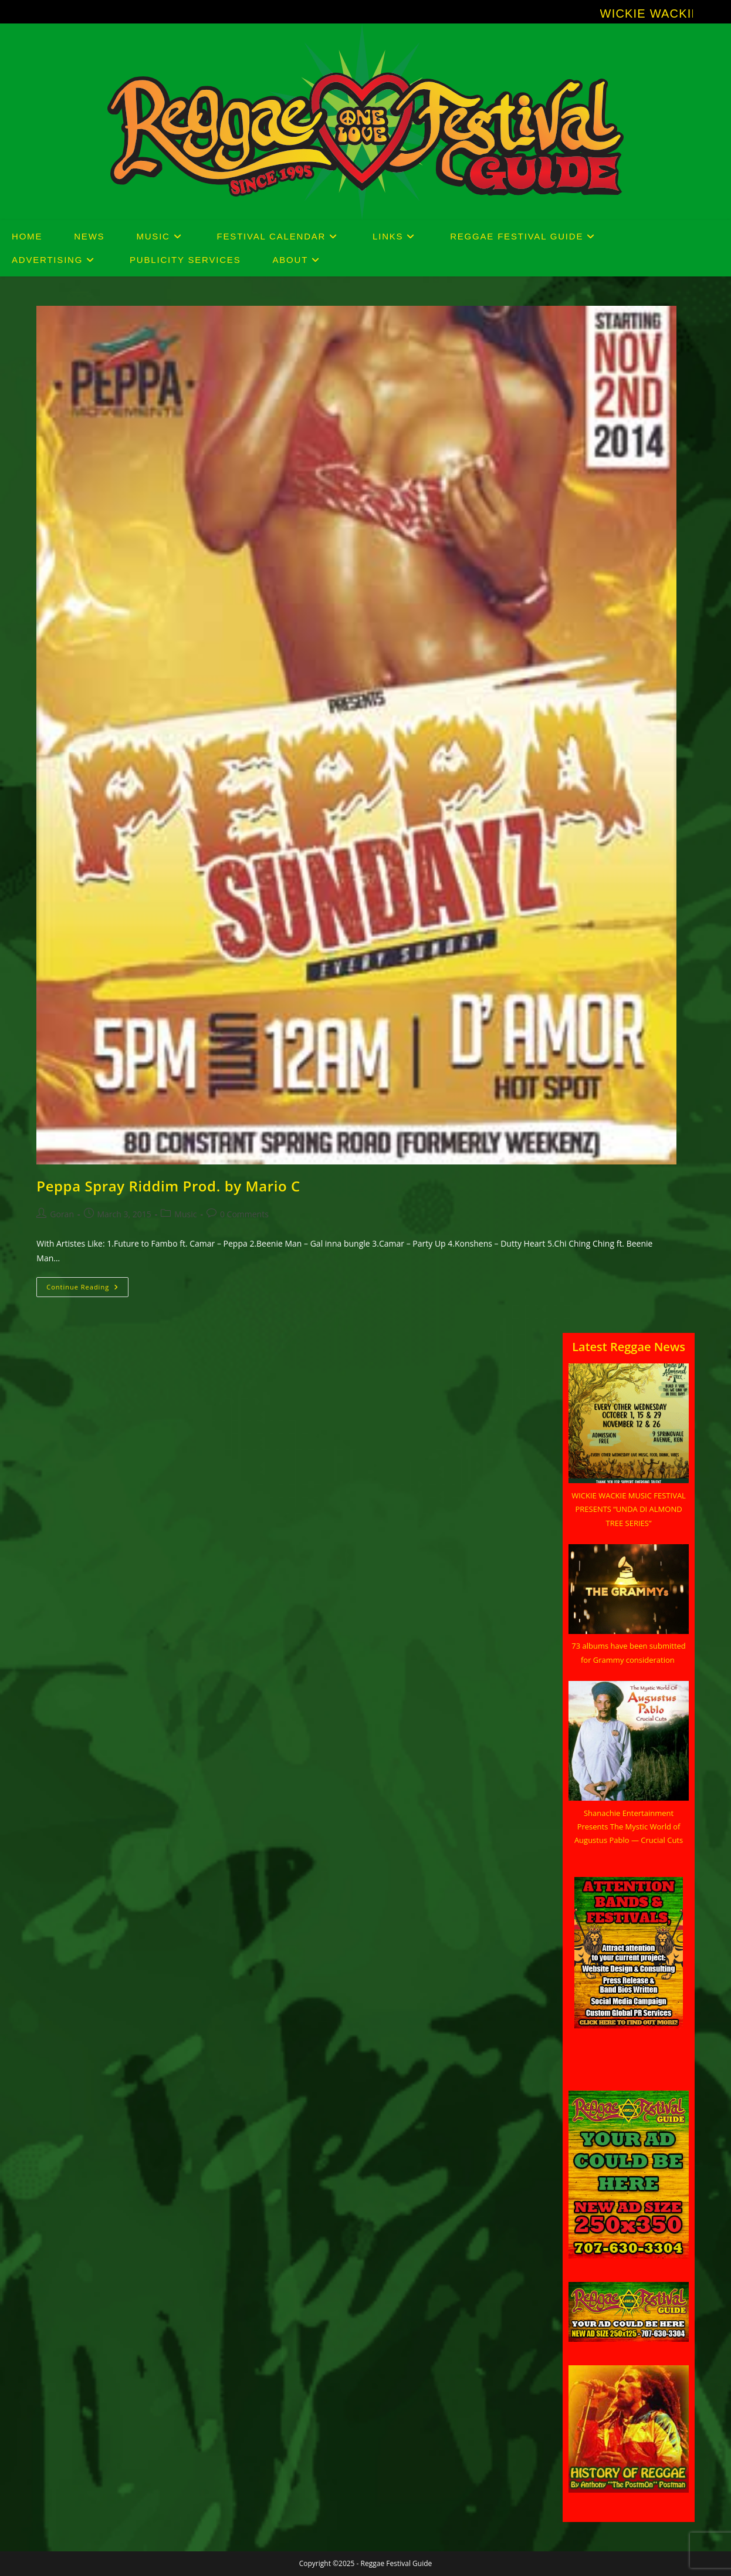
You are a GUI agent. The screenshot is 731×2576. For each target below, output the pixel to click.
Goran (62, 1214)
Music (185, 1214)
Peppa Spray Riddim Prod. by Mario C (168, 1186)
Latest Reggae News (628, 1347)
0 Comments (244, 1214)
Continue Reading (87, 1289)
